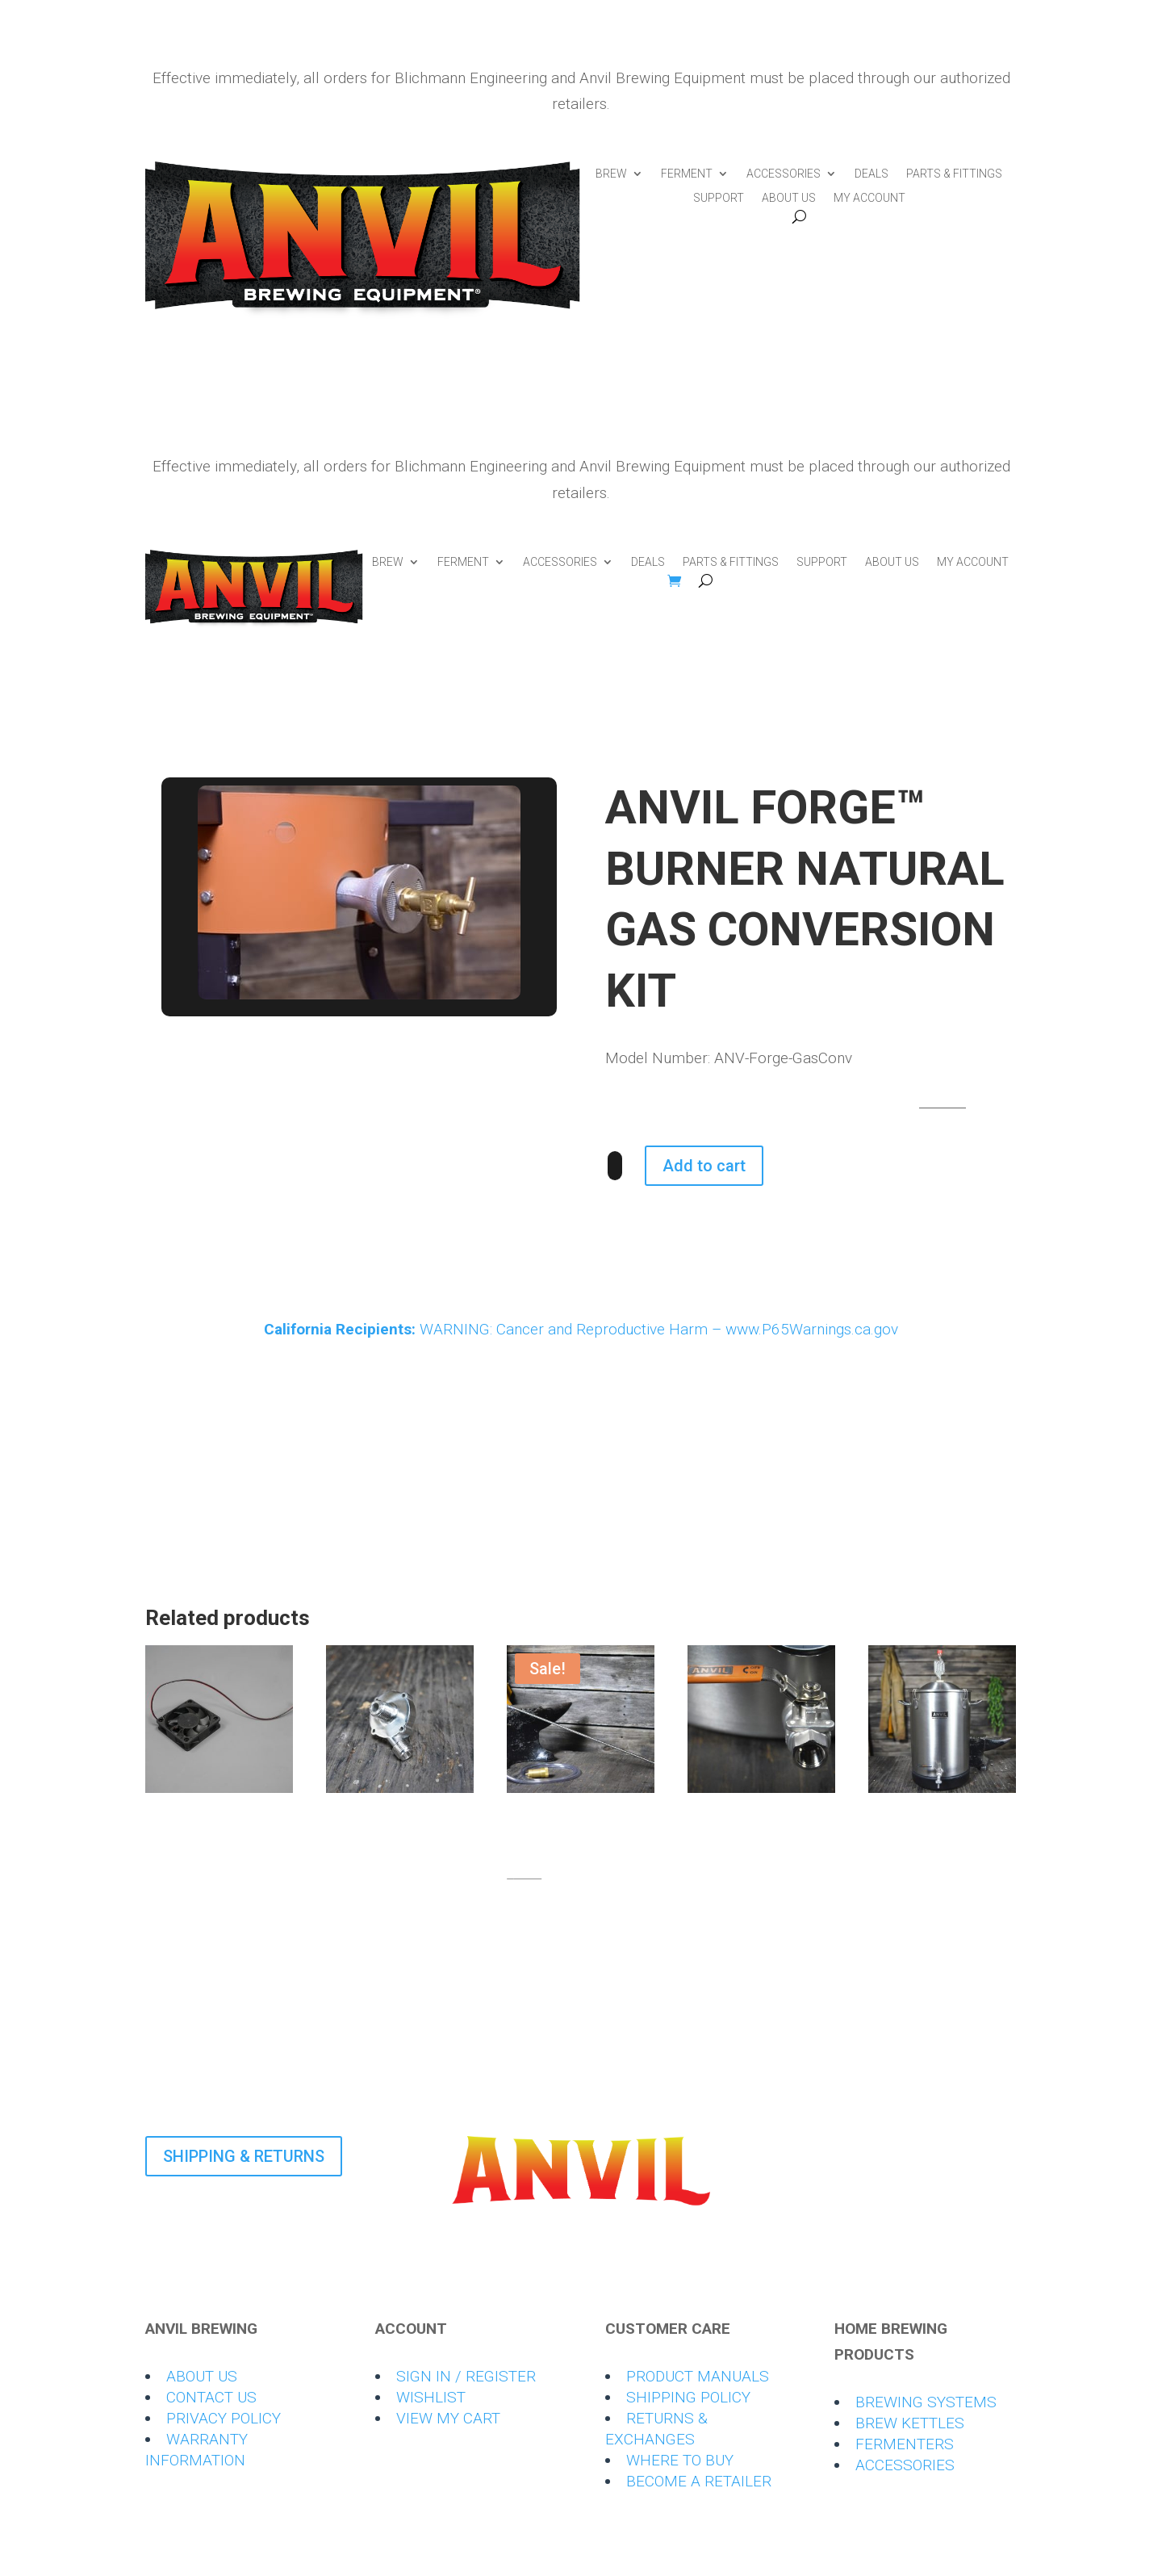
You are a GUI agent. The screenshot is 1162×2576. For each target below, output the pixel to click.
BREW (611, 174)
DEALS (871, 174)
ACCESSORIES (783, 174)
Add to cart (704, 1165)
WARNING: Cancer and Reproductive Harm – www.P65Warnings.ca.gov (581, 1329)
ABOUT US (789, 198)
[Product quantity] (615, 1165)
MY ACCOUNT (869, 198)
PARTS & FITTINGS (954, 174)
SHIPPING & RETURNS (243, 2156)
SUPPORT (718, 198)
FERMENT (687, 174)
